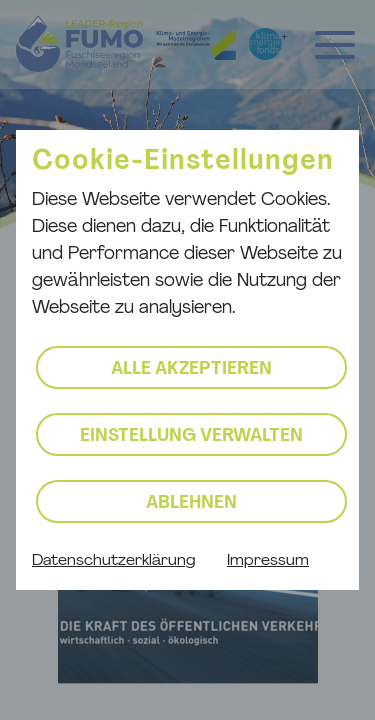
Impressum (268, 561)
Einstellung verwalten (191, 436)
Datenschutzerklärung (113, 561)
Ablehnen (191, 503)
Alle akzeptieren (191, 369)
